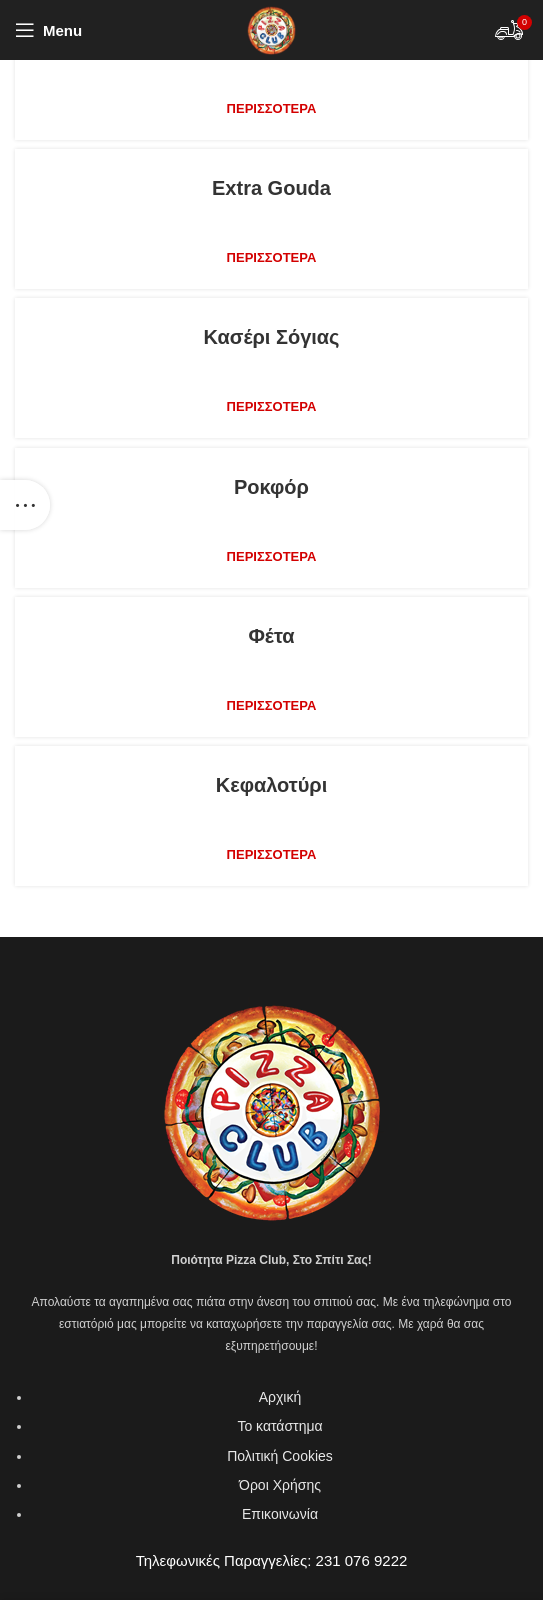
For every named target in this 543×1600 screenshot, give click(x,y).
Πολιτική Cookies (280, 1456)
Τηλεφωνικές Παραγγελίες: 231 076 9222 (272, 1560)
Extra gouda (271, 188)
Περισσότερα (272, 108)
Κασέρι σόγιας (271, 337)
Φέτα (271, 636)
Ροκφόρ (271, 487)
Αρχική (280, 1397)
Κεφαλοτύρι (272, 785)
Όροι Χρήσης (280, 1485)
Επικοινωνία (280, 1514)
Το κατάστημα (279, 1426)
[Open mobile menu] (48, 30)
